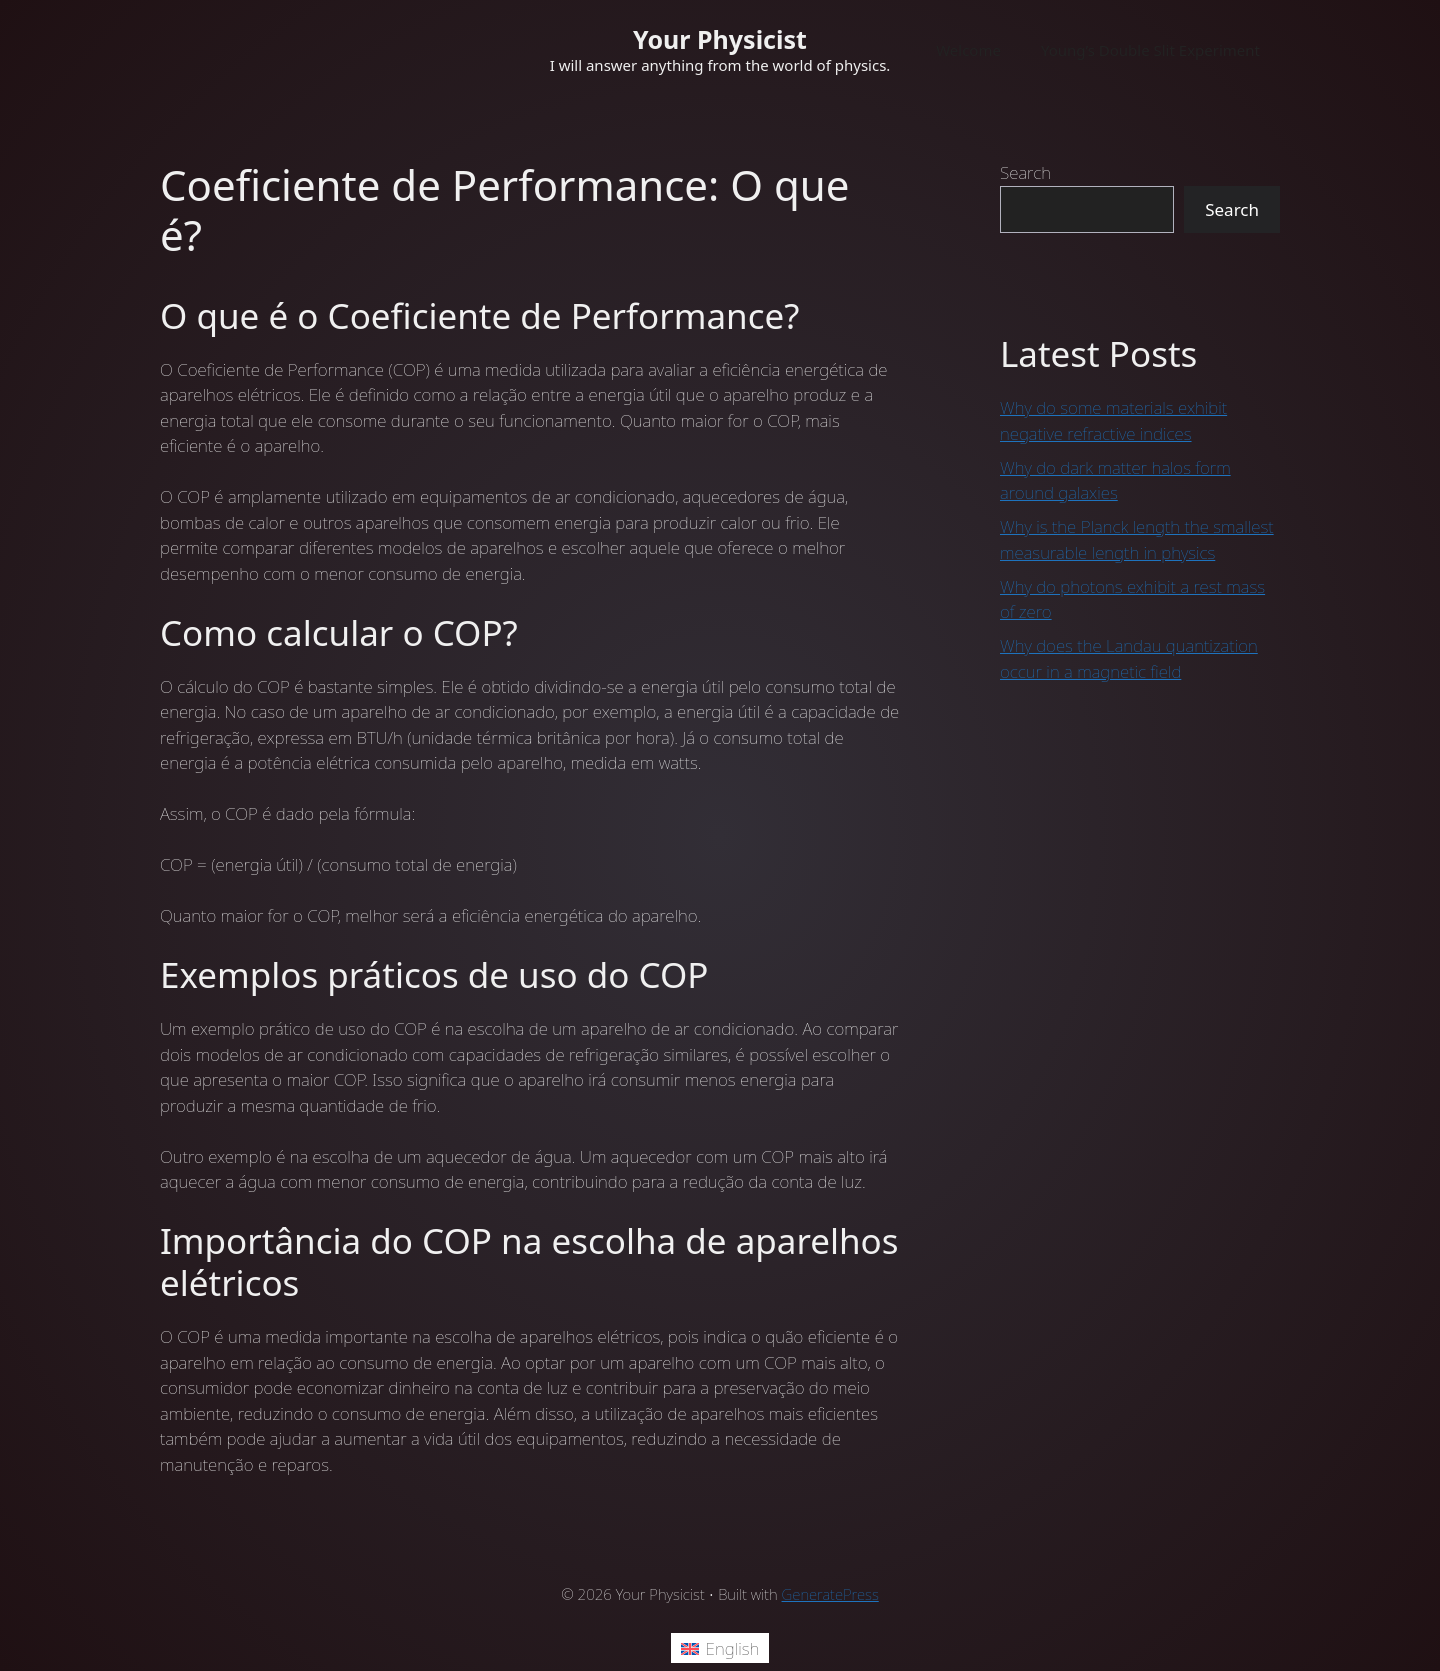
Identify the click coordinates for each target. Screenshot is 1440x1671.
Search (1025, 172)
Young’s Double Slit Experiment (1150, 50)
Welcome (968, 50)
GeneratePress (830, 1594)
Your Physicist (720, 39)
